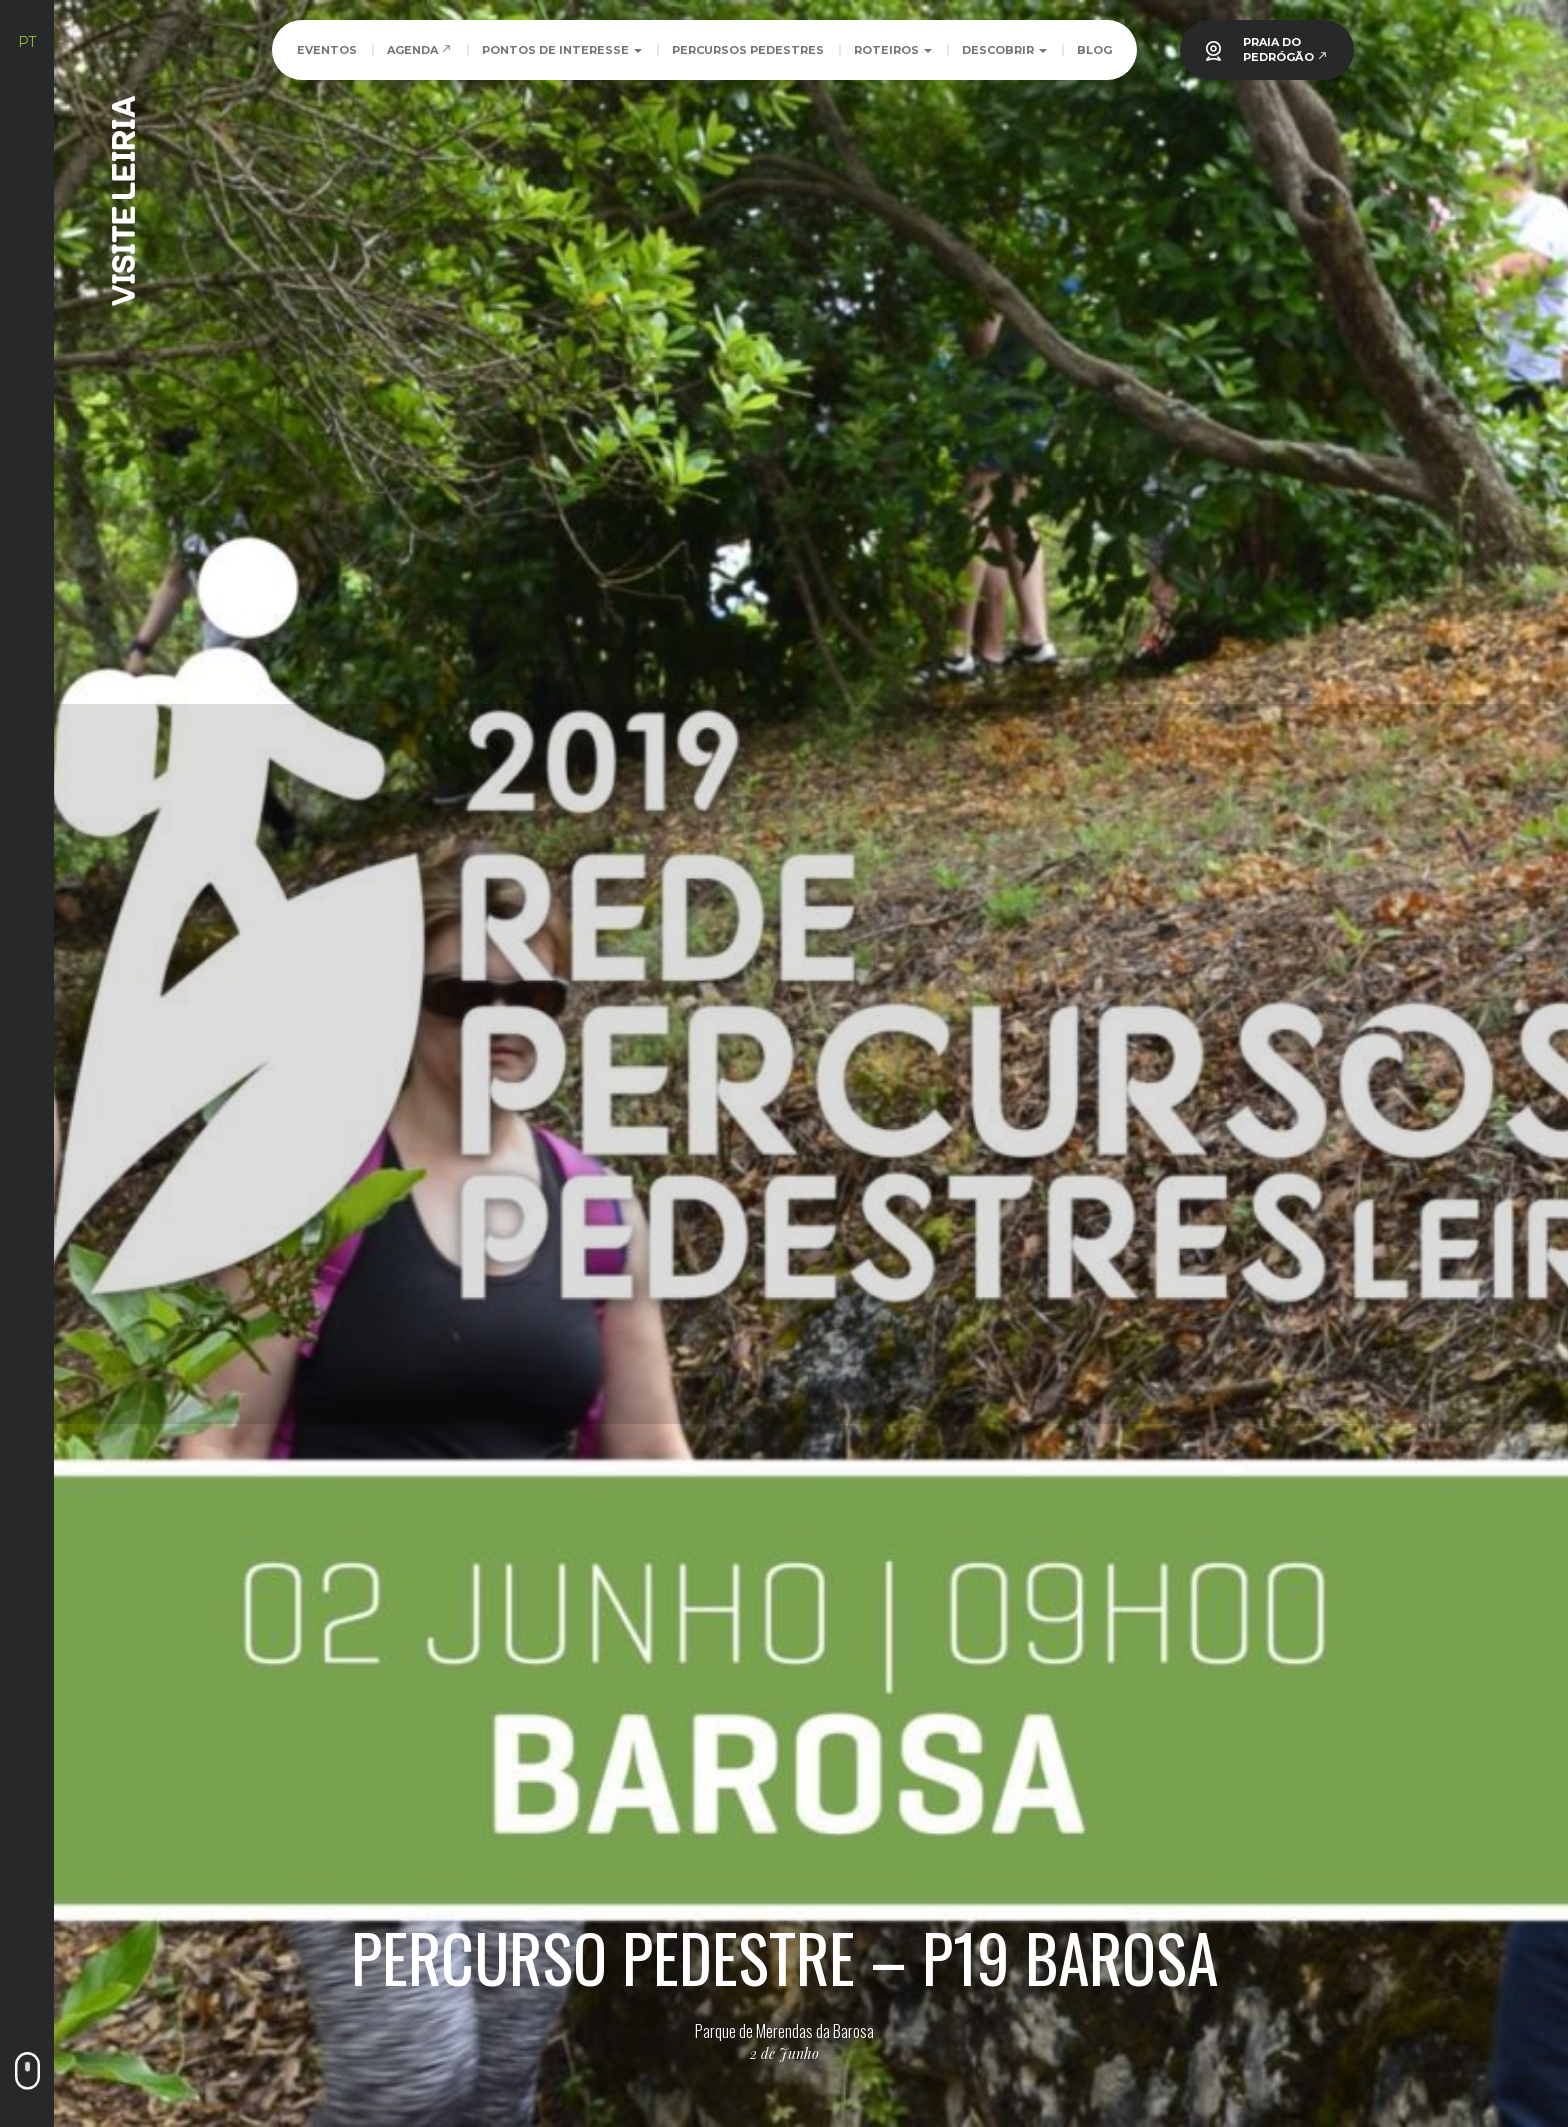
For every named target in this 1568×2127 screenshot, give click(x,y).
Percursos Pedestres (748, 50)
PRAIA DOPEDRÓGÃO (1285, 49)
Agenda (419, 50)
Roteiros (893, 50)
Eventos (327, 50)
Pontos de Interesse (562, 50)
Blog (1094, 50)
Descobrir (1004, 50)
